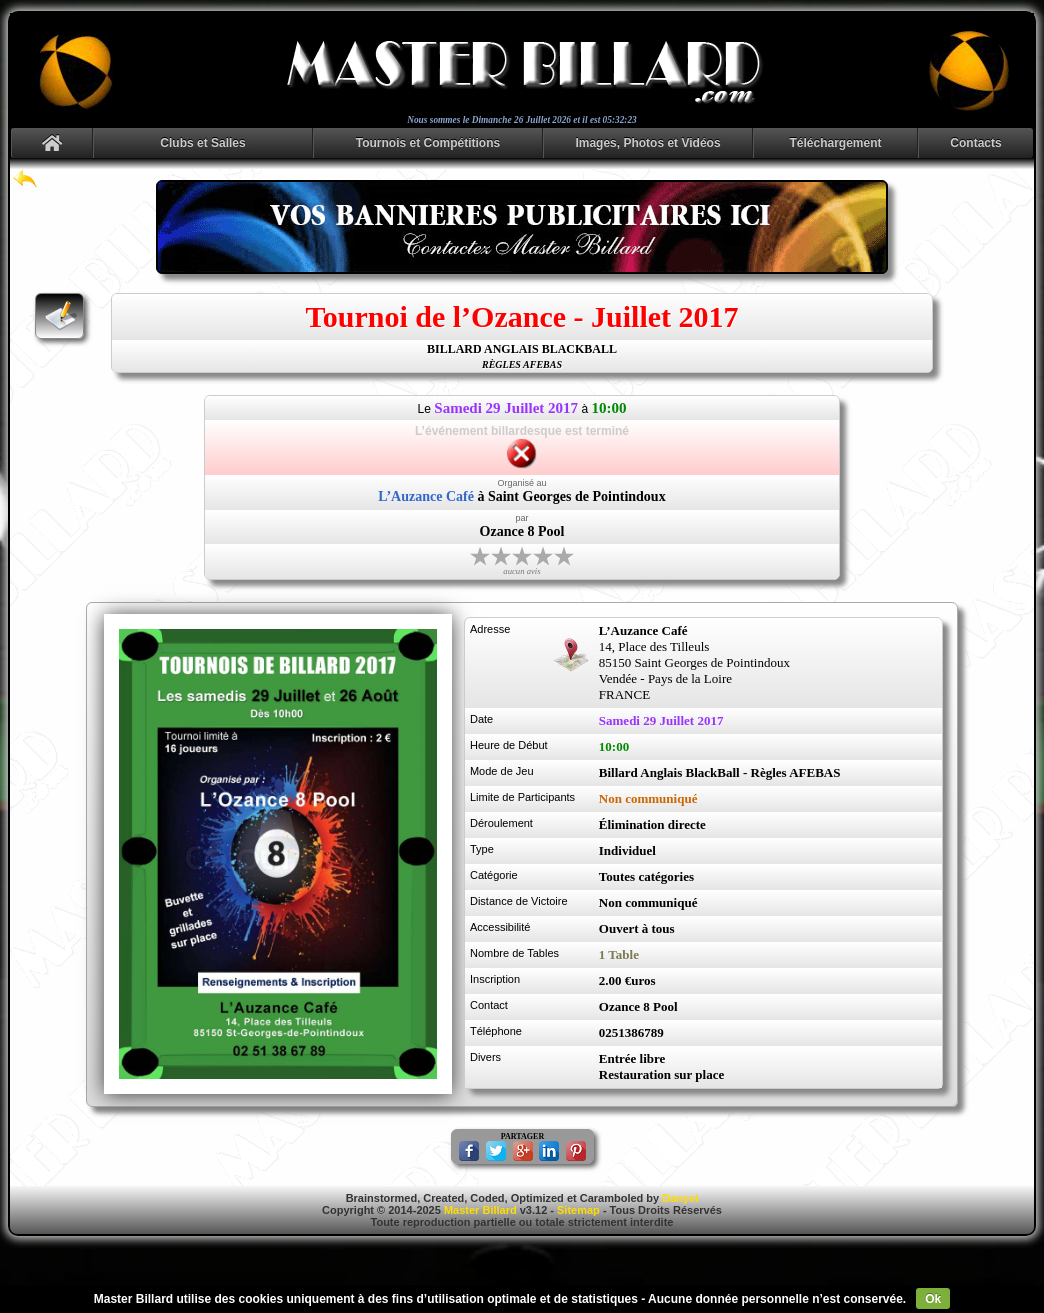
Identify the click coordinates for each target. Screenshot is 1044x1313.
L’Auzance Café (426, 496)
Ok (933, 1299)
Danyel (680, 1198)
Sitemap (578, 1210)
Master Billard (480, 1210)
